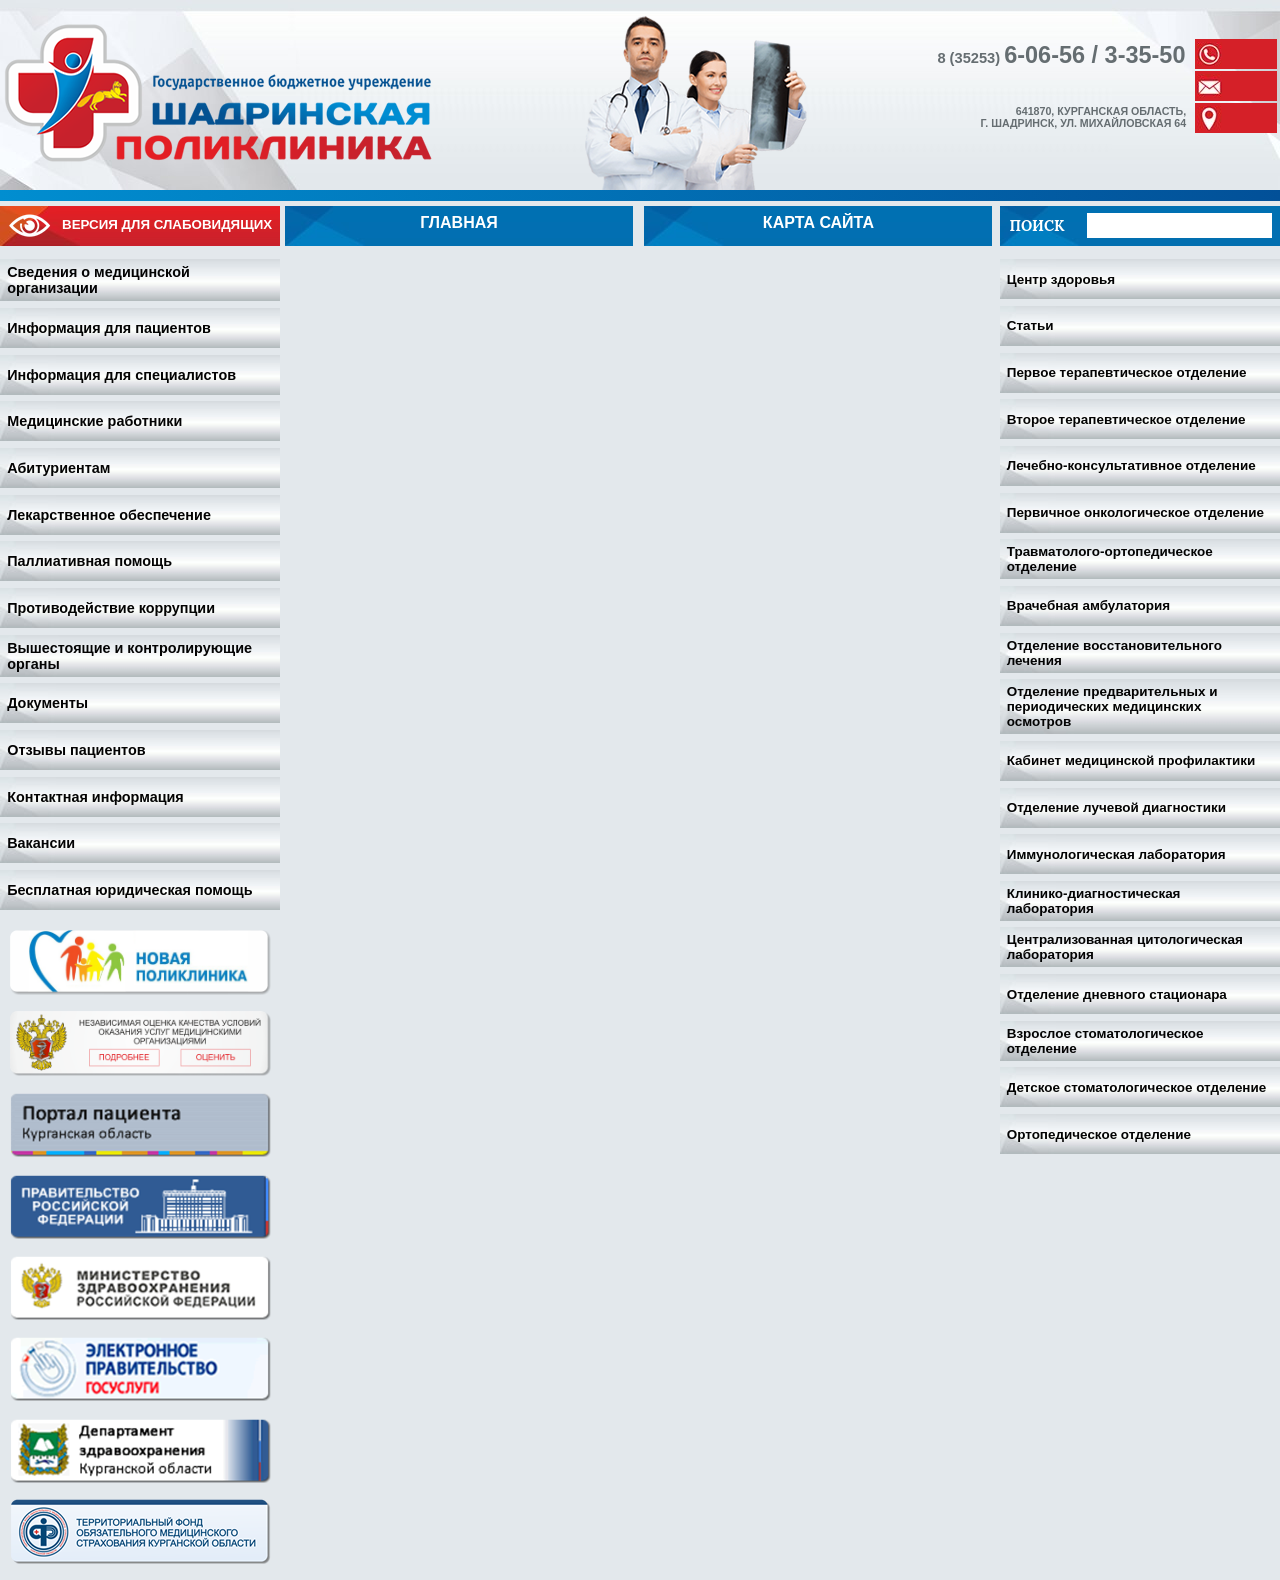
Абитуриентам (58, 468)
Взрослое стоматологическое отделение (1105, 1041)
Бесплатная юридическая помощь (129, 890)
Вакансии (41, 843)
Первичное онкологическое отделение (1135, 512)
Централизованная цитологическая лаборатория (1125, 947)
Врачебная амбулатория (1088, 605)
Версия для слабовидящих (140, 225)
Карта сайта (818, 222)
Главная (459, 222)
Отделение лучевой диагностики (1116, 807)
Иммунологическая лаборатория (1116, 854)
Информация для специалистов (121, 375)
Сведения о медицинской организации (98, 280)
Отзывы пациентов (76, 750)
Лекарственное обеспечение (109, 515)
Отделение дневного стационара (1117, 994)
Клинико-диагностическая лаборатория (1094, 901)
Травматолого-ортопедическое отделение (1110, 559)
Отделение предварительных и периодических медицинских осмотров (1112, 706)
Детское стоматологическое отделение (1137, 1087)
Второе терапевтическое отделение (1126, 419)
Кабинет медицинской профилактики (1131, 760)
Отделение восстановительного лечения (1114, 653)
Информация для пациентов (109, 328)
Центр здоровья (1061, 279)
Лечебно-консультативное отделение (1131, 465)
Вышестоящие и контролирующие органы (129, 656)
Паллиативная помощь (89, 561)
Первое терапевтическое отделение (1127, 372)
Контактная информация (95, 797)
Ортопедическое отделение (1099, 1134)
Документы (47, 703)
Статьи (1030, 325)
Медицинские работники (94, 421)
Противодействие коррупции (111, 608)
